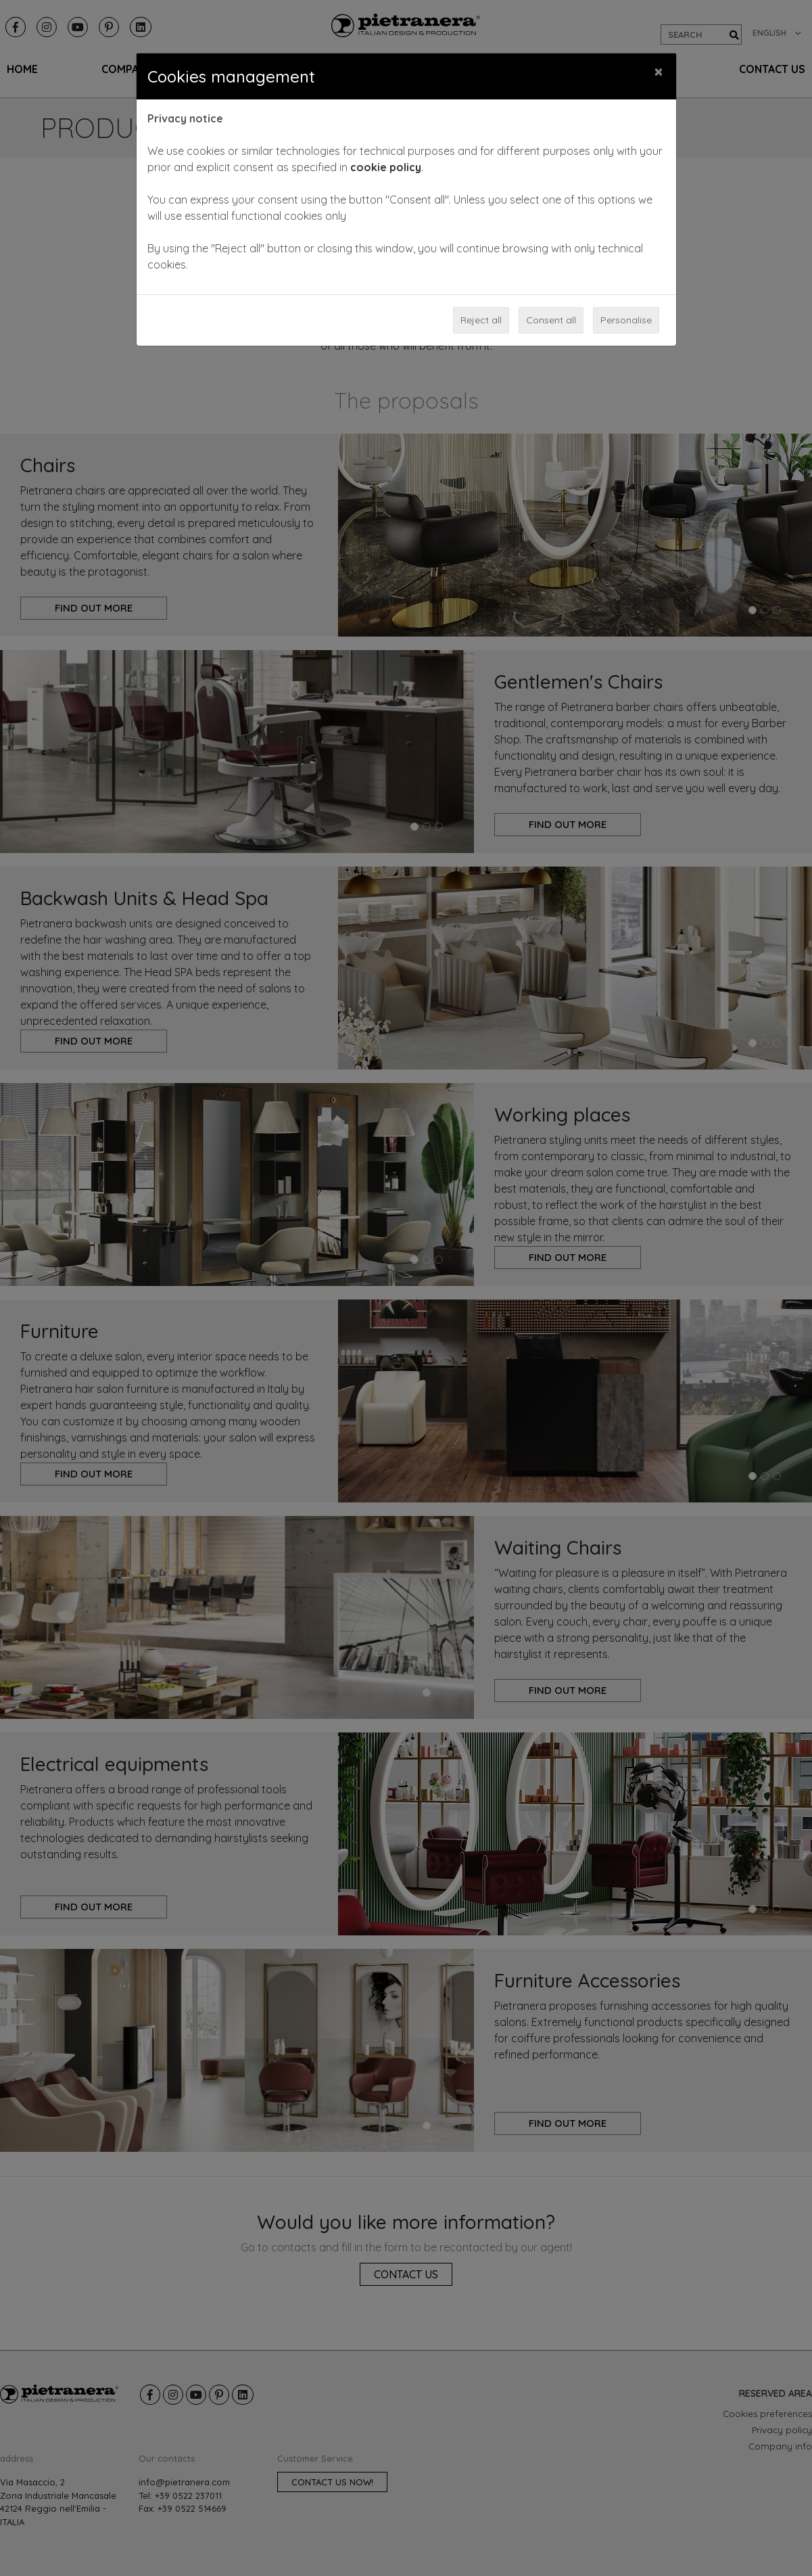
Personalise (626, 320)
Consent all (551, 320)
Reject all (481, 320)
